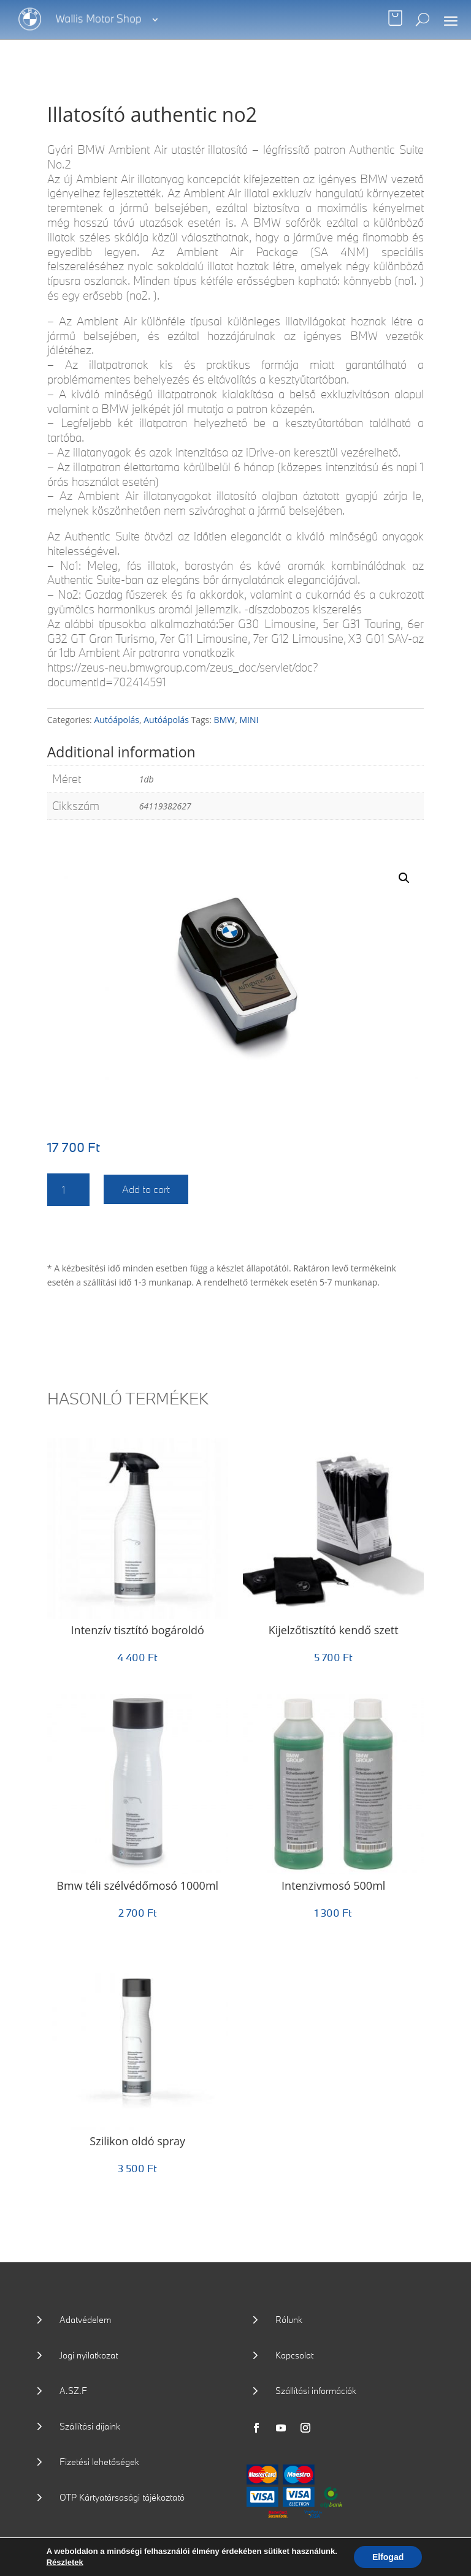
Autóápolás (116, 719)
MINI (248, 719)
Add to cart (146, 1189)
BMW (225, 719)
